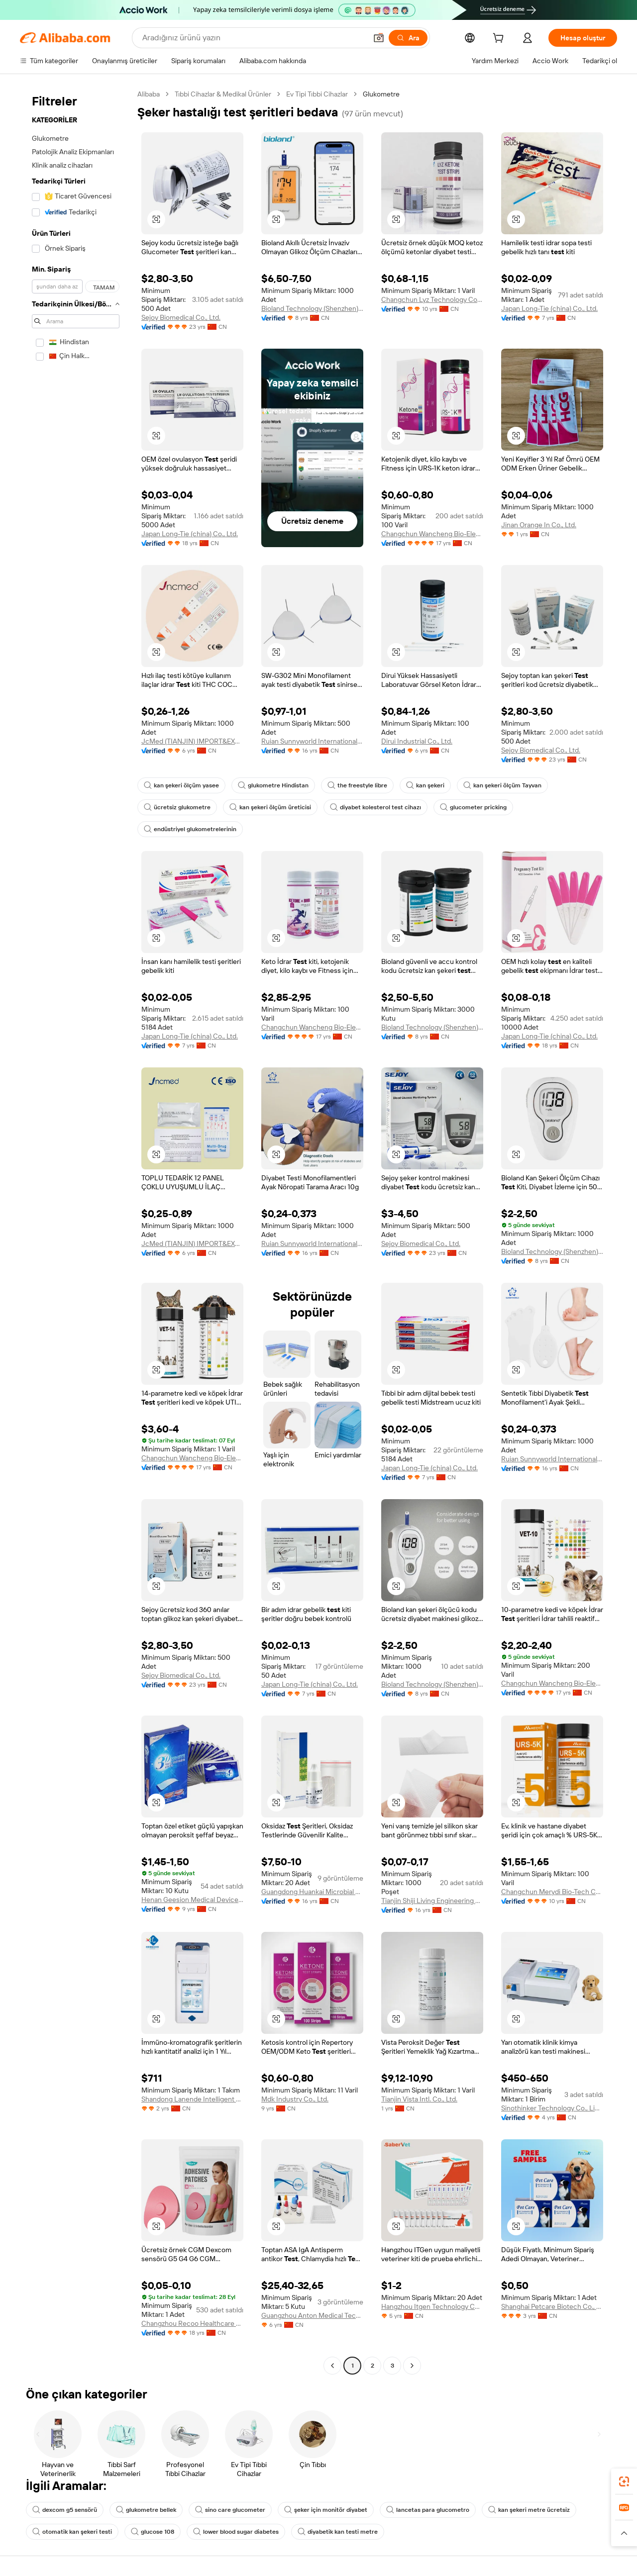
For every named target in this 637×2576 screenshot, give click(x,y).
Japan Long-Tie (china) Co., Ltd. (549, 308)
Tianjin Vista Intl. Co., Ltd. (419, 2099)
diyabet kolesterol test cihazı (375, 807)
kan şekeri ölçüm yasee (181, 785)
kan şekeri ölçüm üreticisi (270, 807)
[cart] (500, 39)
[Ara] (408, 38)
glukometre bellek (146, 2510)
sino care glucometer (230, 2510)
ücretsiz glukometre (177, 807)
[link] (624, 2481)
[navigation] (75, 1231)
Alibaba (148, 94)
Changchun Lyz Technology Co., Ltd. (432, 299)
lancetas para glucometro (427, 2510)
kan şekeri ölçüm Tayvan (502, 785)
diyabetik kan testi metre (338, 2532)
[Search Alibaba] (253, 37)
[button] (379, 38)
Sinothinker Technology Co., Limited (552, 2108)
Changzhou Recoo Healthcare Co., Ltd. (192, 2323)
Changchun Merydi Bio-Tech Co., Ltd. (552, 1892)
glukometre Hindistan (273, 785)
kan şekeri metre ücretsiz (529, 2510)
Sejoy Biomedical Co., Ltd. (180, 317)
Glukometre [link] (381, 94)
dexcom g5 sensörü (64, 2510)
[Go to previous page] (332, 2366)
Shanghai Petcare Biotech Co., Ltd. (552, 2306)
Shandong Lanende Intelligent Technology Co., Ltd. (192, 2099)
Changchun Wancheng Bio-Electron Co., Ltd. (432, 534)
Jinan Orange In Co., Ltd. (538, 525)
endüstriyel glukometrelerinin (190, 829)
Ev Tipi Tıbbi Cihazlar (317, 94)
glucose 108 (152, 2532)
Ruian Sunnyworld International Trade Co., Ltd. (312, 741)
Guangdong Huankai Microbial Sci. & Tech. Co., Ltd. (312, 1892)
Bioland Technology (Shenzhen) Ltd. (312, 308)
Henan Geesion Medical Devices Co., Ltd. (192, 1900)
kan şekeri (425, 785)
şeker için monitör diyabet (325, 2510)
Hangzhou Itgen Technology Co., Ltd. (432, 2306)
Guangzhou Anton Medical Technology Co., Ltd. (312, 2315)
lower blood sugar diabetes (236, 2532)
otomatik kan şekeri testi (72, 2532)
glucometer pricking (473, 807)
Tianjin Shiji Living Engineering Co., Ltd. (432, 1901)
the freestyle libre (357, 785)
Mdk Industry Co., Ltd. (294, 2099)
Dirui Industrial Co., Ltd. (416, 741)
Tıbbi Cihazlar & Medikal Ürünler (223, 94)
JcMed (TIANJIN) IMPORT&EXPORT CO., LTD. (192, 741)
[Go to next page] (412, 2366)
